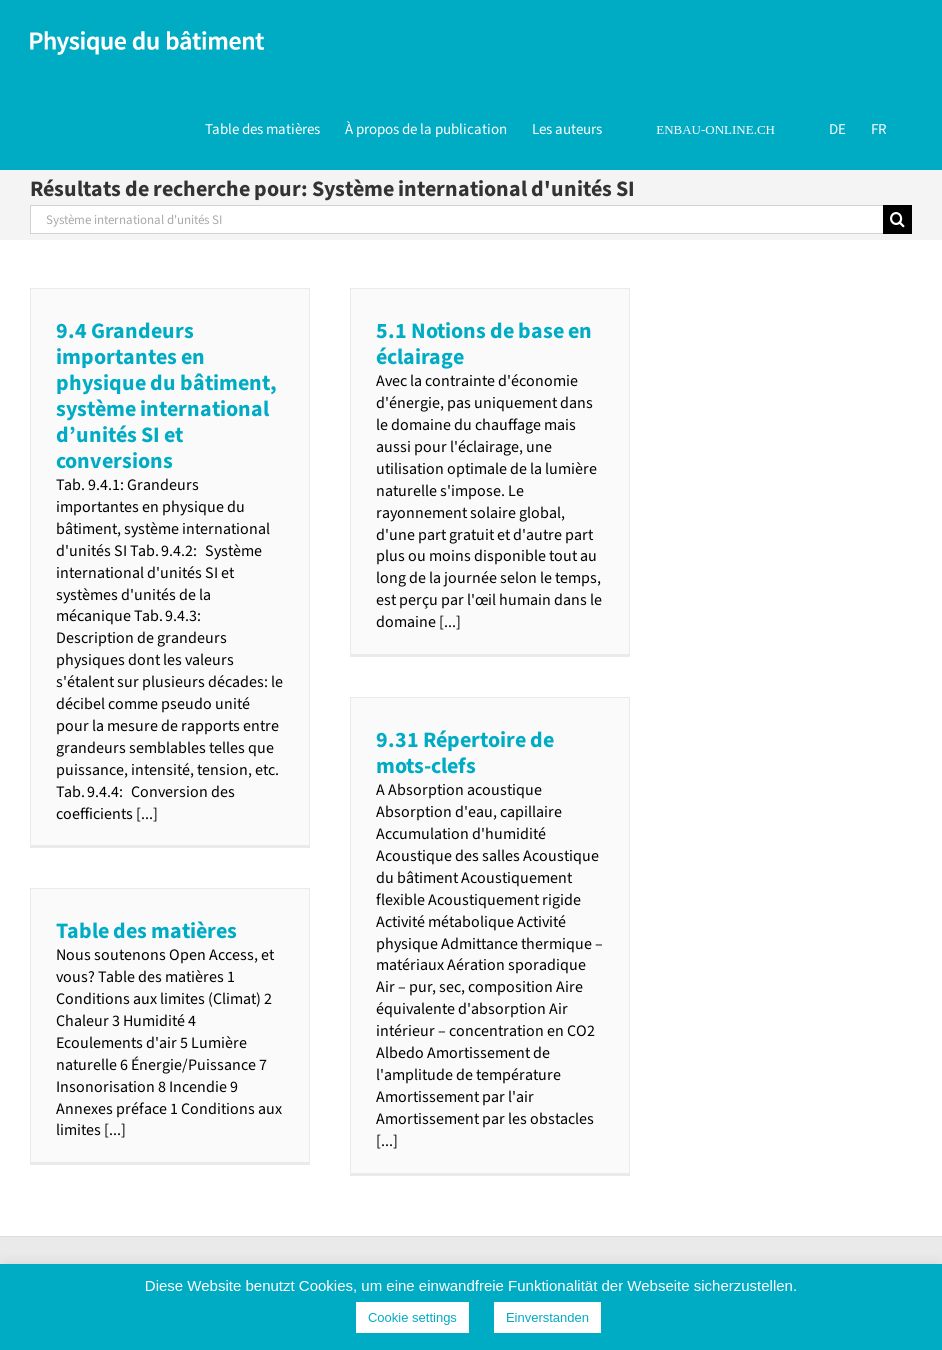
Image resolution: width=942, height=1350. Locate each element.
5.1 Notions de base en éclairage (484, 344)
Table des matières (146, 931)
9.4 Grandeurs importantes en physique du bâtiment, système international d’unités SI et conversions (166, 396)
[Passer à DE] (837, 128)
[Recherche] (897, 219)
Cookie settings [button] (412, 1317)
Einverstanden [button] (547, 1317)
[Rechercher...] (456, 219)
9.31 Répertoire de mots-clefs (465, 753)
